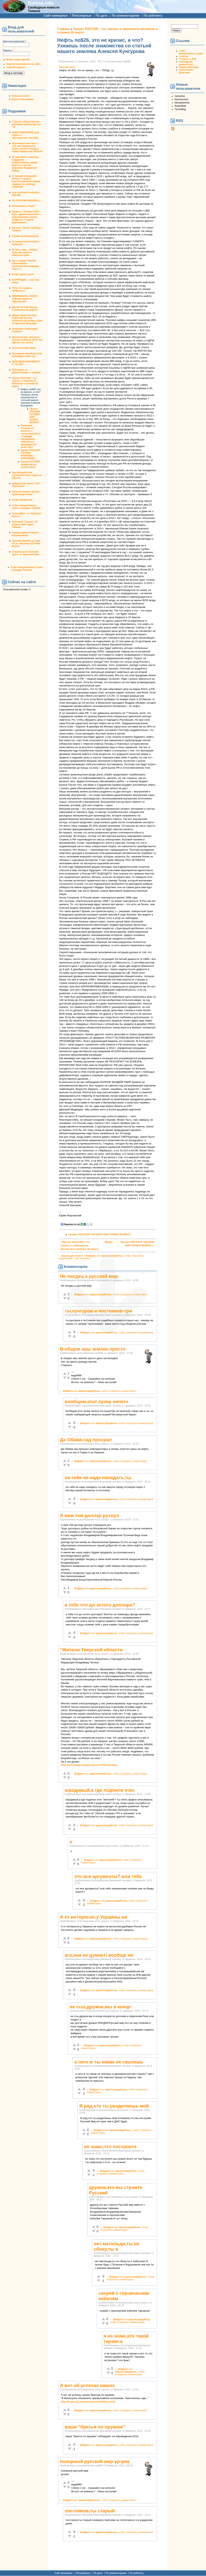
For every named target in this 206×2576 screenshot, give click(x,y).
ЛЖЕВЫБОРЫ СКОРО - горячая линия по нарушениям (25, 299)
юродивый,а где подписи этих (100, 1790)
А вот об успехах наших (87, 2385)
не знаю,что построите (110, 2146)
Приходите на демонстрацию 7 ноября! (26, 371)
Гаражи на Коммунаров (25, 236)
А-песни (183, 56)
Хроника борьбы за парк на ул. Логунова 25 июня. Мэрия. (26, 543)
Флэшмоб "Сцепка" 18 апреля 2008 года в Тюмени (24, 524)
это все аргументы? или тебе (108, 1876)
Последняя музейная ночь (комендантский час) (27, 355)
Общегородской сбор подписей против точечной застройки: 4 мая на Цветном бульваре (27, 319)
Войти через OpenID (18, 59)
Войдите (91, 1255)
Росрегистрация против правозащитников (25, 493)
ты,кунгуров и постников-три (98, 1310)
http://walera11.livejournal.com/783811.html (88, 2401)
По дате (102, 15)
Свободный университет (186, 63)
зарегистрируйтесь (112, 1255)
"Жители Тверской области (91, 1649)
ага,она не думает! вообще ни (99, 1955)
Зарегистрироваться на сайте (23, 64)
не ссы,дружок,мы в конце (100, 2006)
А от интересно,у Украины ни (93, 1917)
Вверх (106, 1242)
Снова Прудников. (22, 499)
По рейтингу (153, 15)
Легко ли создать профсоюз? (22, 289)
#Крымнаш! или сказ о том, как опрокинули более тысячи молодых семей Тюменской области (27, 147)
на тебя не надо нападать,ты (98, 1477)
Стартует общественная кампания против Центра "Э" (26, 124)
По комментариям (125, 15)
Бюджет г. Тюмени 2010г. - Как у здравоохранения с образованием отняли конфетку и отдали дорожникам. (26, 217)
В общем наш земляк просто (93, 1349)
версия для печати (72, 1255)
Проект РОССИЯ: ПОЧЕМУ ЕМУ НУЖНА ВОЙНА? (99, 1234)
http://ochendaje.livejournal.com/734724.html (89, 1764)
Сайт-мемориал (56, 15)
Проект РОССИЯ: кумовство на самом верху (30, 464)
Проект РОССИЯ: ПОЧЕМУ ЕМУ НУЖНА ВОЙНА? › (137, 1244)
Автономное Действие (186, 71)
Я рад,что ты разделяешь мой (114, 2106)
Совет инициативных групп (191, 52)
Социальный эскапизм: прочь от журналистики (25, 553)
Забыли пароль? (16, 67)
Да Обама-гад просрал (86, 1439)
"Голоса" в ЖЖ (187, 59)
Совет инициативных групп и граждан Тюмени (26, 506)
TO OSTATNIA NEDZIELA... (26, 200)
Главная (63, 29)
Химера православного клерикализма (25, 534)
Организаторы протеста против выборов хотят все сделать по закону (27, 340)
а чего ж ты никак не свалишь (108, 2061)
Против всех (67, 67)
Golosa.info (40, 3)
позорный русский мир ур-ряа (94, 2461)
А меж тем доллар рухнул (89, 1515)
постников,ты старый (90, 2510)
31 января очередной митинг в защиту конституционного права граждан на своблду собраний (26, 181)
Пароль (8, 50)
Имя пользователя (14, 41)
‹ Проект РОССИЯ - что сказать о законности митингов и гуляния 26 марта (79, 1245)
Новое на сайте (20, 96)
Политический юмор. (24, 348)
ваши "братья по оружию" (95, 2426)
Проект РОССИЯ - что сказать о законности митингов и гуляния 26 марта (25, 382)
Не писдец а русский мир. (89, 1276)
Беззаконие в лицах (23, 206)
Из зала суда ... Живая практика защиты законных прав (24, 252)
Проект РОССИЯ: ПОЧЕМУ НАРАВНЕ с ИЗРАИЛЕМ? (30, 454)
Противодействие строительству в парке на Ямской (27, 475)
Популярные (81, 15)
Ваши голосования (23, 99)
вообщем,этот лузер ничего (96, 1401)
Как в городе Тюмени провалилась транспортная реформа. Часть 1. (26, 264)
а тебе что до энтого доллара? (100, 1604)
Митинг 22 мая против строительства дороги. (25, 308)
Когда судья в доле (23, 274)
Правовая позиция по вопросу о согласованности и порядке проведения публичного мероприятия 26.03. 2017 (31, 436)
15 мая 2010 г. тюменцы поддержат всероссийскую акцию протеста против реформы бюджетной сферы (25, 164)
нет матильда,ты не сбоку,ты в (116, 2246)
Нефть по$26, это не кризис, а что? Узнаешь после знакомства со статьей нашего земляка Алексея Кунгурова (31, 397)
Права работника (188, 67)
